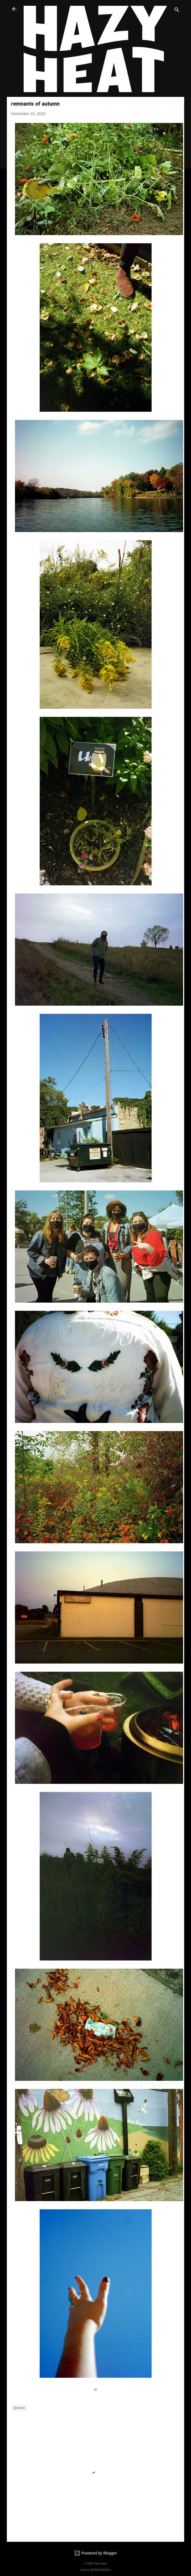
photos (19, 2407)
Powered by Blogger (95, 2553)
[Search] (177, 11)
